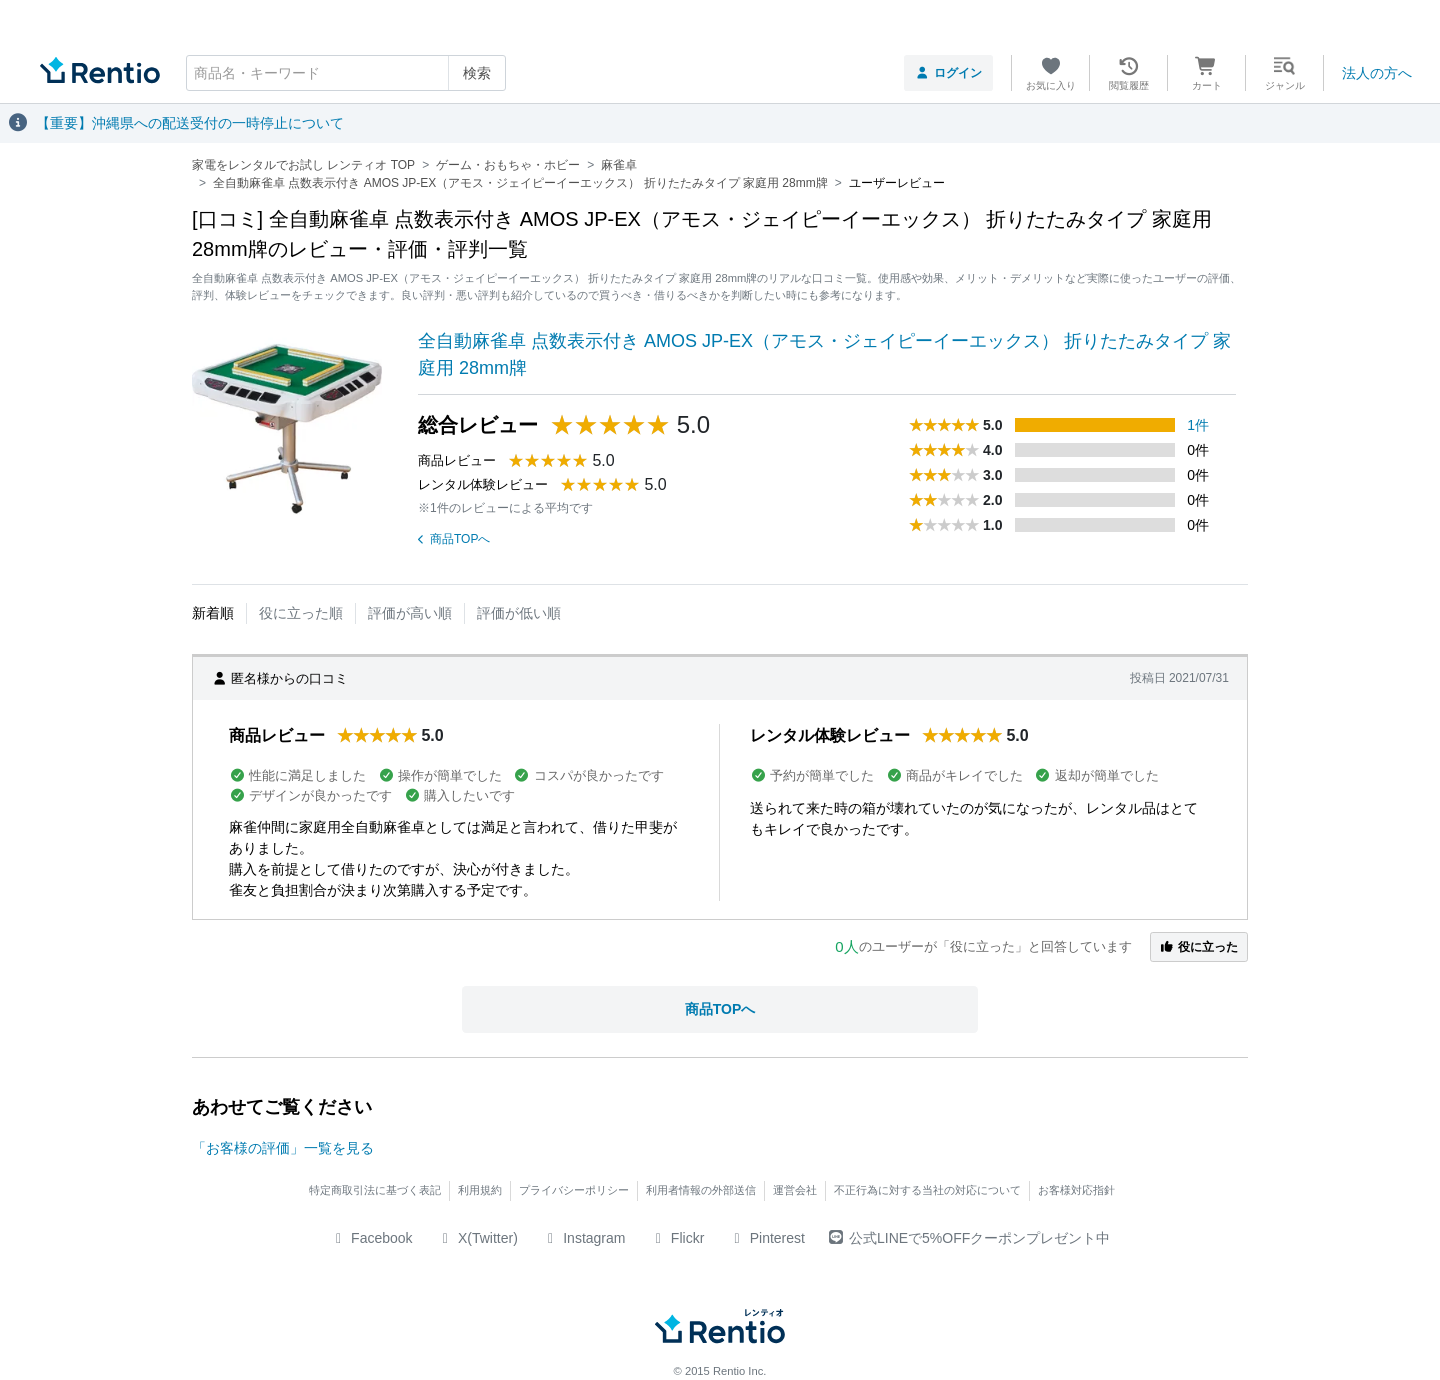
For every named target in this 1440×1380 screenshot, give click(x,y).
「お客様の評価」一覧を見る (283, 1148)
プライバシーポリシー (574, 1190)
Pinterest (766, 1238)
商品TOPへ (454, 539)
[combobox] (346, 73)
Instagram (584, 1238)
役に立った (1199, 947)
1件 (1198, 425)
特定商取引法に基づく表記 (375, 1190)
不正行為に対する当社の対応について (927, 1190)
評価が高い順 (410, 613)
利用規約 (480, 1190)
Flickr (676, 1238)
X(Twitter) (477, 1238)
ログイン (948, 73)
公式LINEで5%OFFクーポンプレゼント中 (969, 1238)
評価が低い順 (519, 613)
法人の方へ (1377, 73)
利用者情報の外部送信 (701, 1190)
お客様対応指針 (1076, 1190)
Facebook (371, 1238)
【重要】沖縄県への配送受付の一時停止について (190, 123)
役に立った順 (301, 613)
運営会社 (795, 1190)
